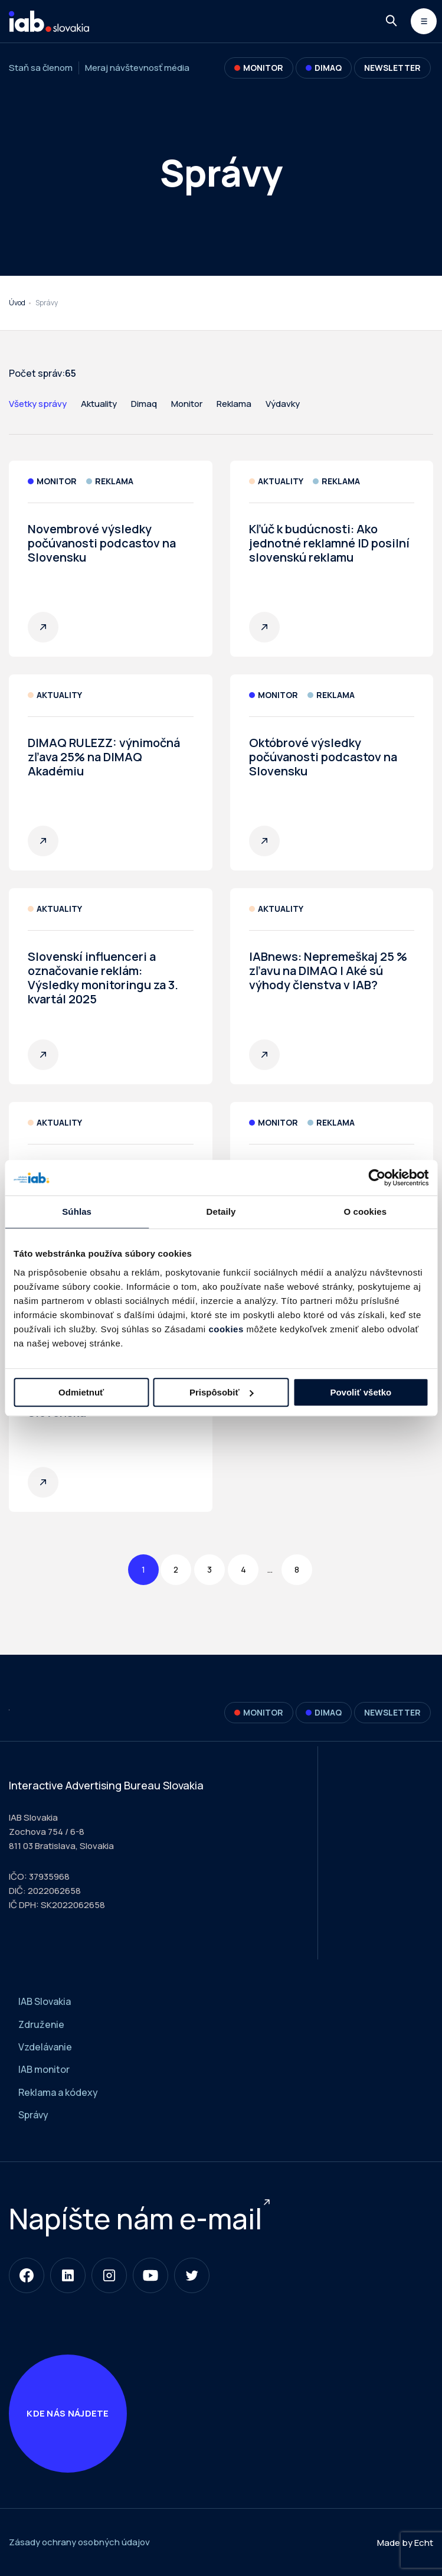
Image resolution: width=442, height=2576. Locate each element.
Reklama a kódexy (58, 2092)
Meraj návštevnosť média (137, 67)
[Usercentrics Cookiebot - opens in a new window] (376, 1177)
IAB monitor (44, 2069)
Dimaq (144, 403)
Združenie (41, 2024)
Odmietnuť (81, 1392)
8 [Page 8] (296, 1569)
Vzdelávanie (45, 2046)
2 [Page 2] (175, 1569)
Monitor (258, 67)
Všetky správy (38, 403)
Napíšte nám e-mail (135, 2218)
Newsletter (392, 67)
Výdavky (283, 403)
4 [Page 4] (243, 1569)
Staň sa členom (41, 67)
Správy (33, 2114)
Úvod (17, 303)
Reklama (234, 403)
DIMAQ (324, 67)
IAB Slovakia (44, 2001)
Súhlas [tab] (76, 1212)
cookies (225, 1329)
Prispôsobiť (221, 1392)
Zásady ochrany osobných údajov (79, 2542)
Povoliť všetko (360, 1392)
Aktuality (99, 403)
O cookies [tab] (365, 1212)
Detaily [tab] (221, 1212)
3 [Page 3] (209, 1569)
